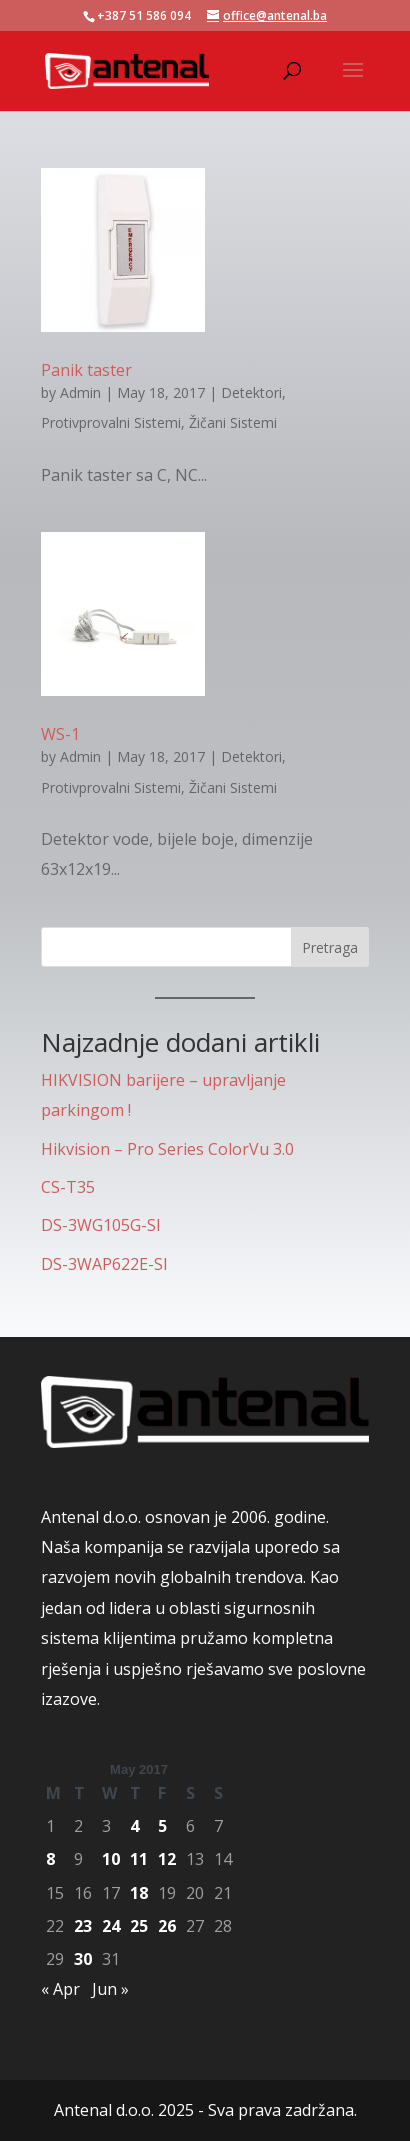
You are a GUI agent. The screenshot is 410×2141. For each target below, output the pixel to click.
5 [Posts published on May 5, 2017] (162, 1826)
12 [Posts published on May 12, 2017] (167, 1859)
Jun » (110, 1989)
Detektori (251, 392)
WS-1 (60, 734)
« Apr (60, 1989)
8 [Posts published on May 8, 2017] (50, 1859)
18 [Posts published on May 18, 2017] (139, 1893)
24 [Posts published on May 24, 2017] (111, 1926)
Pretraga (330, 947)
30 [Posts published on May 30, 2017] (83, 1959)
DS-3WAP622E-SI (104, 1264)
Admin (80, 392)
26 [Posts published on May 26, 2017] (167, 1926)
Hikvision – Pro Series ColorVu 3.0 (167, 1149)
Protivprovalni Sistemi (111, 422)
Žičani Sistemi (233, 422)
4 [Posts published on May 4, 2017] (134, 1826)
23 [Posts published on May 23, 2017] (83, 1926)
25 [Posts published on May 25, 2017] (139, 1926)
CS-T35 (68, 1187)
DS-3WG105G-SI (101, 1225)
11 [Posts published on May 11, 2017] (139, 1859)
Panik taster (86, 370)
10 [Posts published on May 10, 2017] (111, 1859)
